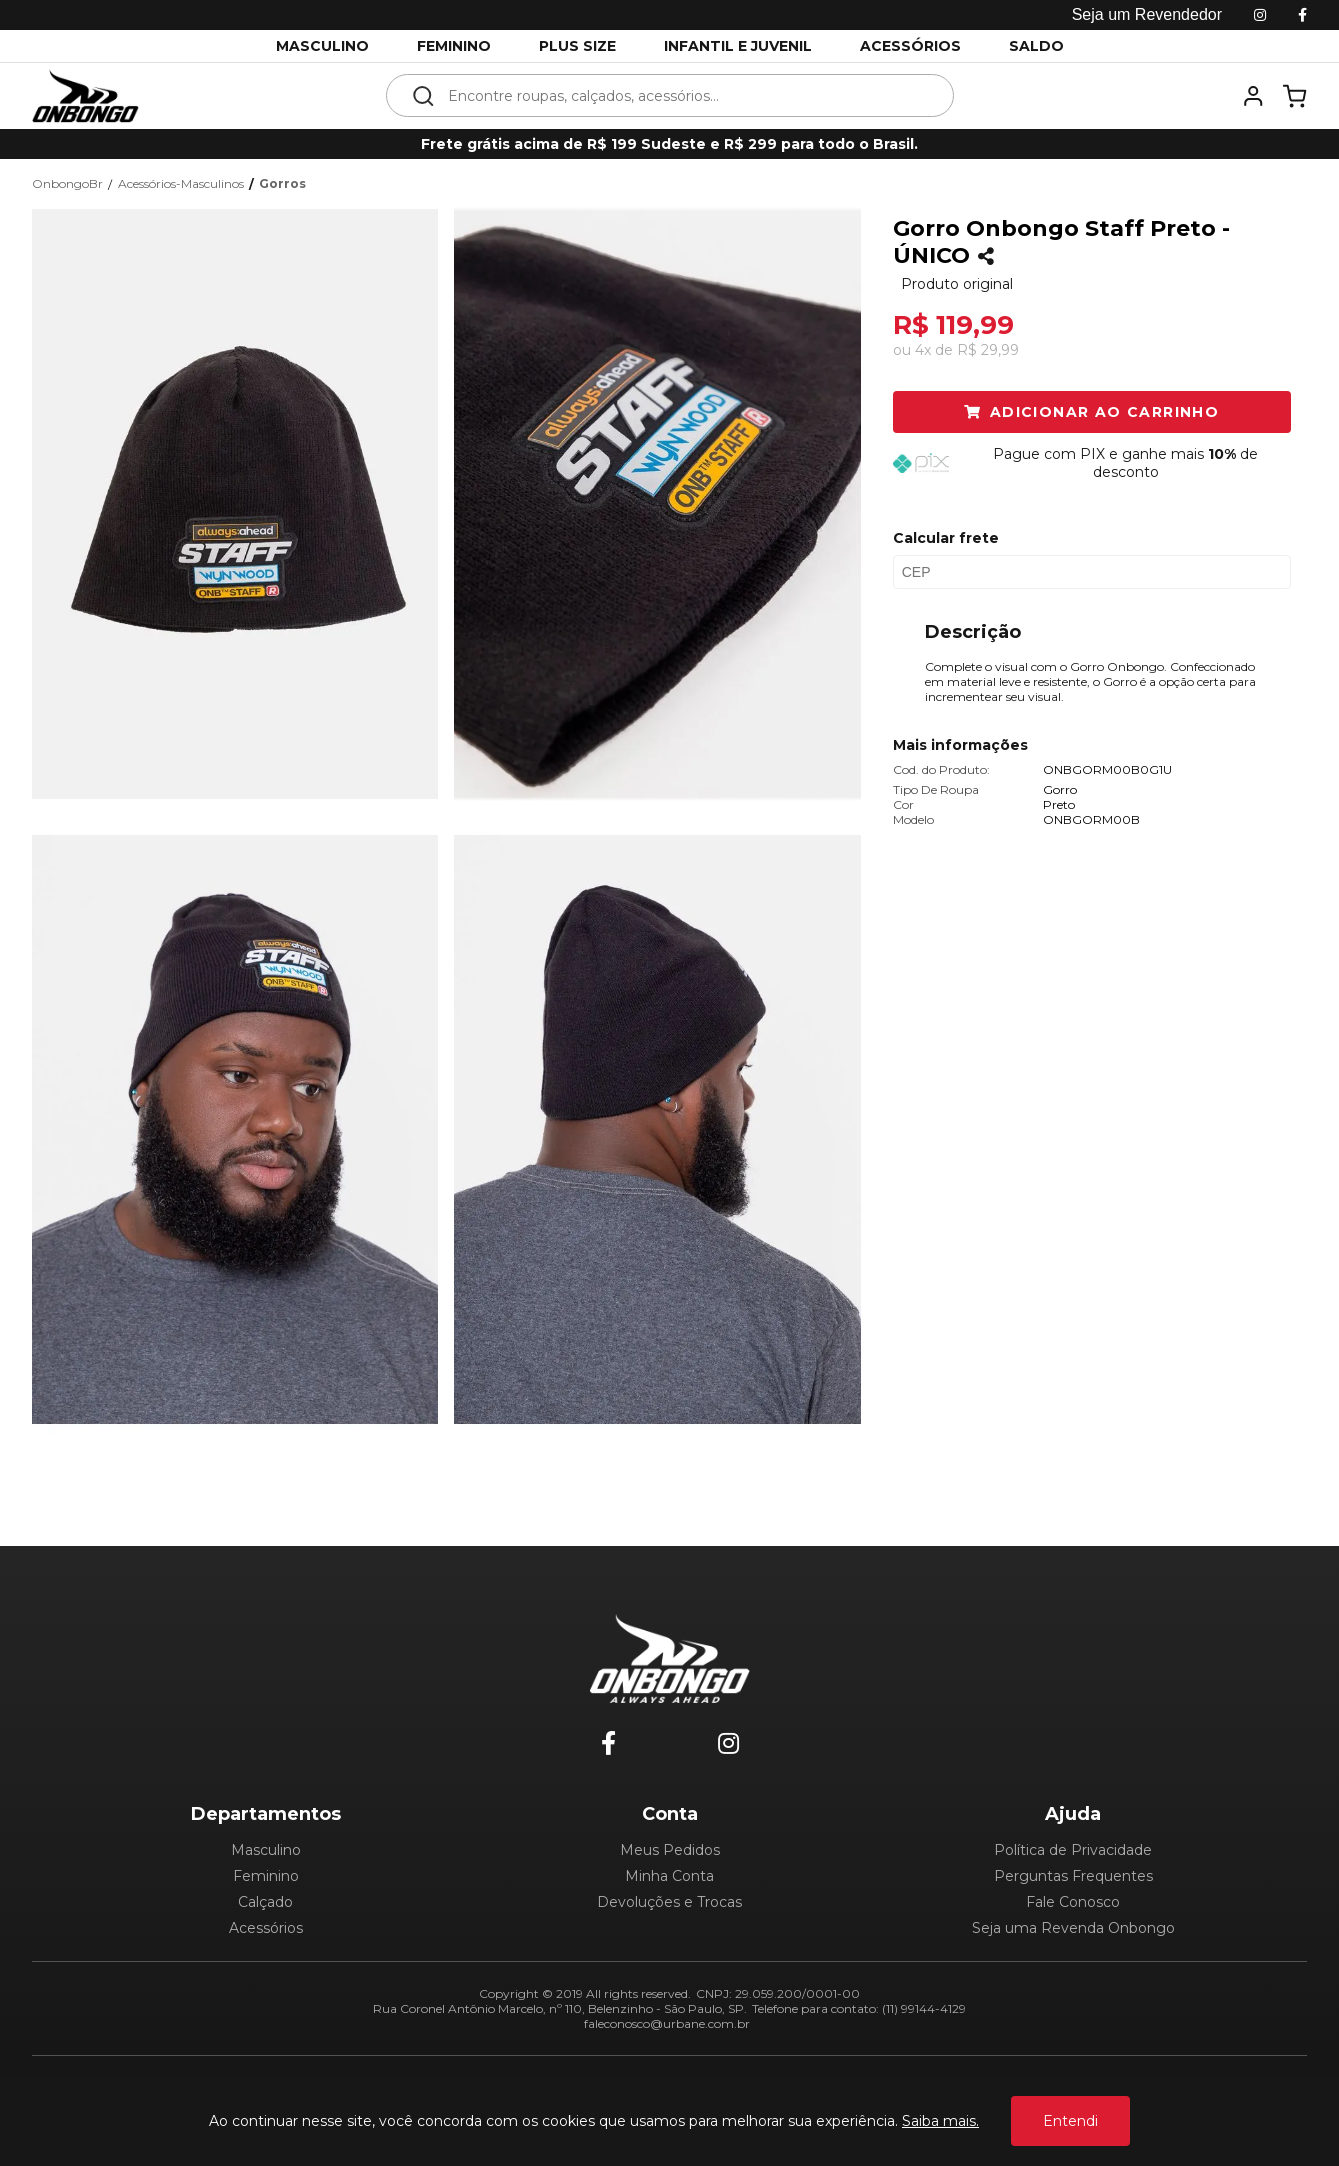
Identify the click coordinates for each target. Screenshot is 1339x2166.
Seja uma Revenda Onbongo (1073, 1928)
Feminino (266, 1876)
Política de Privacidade (1073, 1850)
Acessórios (266, 1928)
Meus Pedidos (670, 1850)
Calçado (265, 1902)
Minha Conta (669, 1876)
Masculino (266, 1850)
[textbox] (683, 95)
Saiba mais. (940, 2121)
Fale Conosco (1073, 1902)
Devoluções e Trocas (669, 1902)
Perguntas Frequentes (1073, 1876)
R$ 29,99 (988, 350)
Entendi (1070, 2121)
